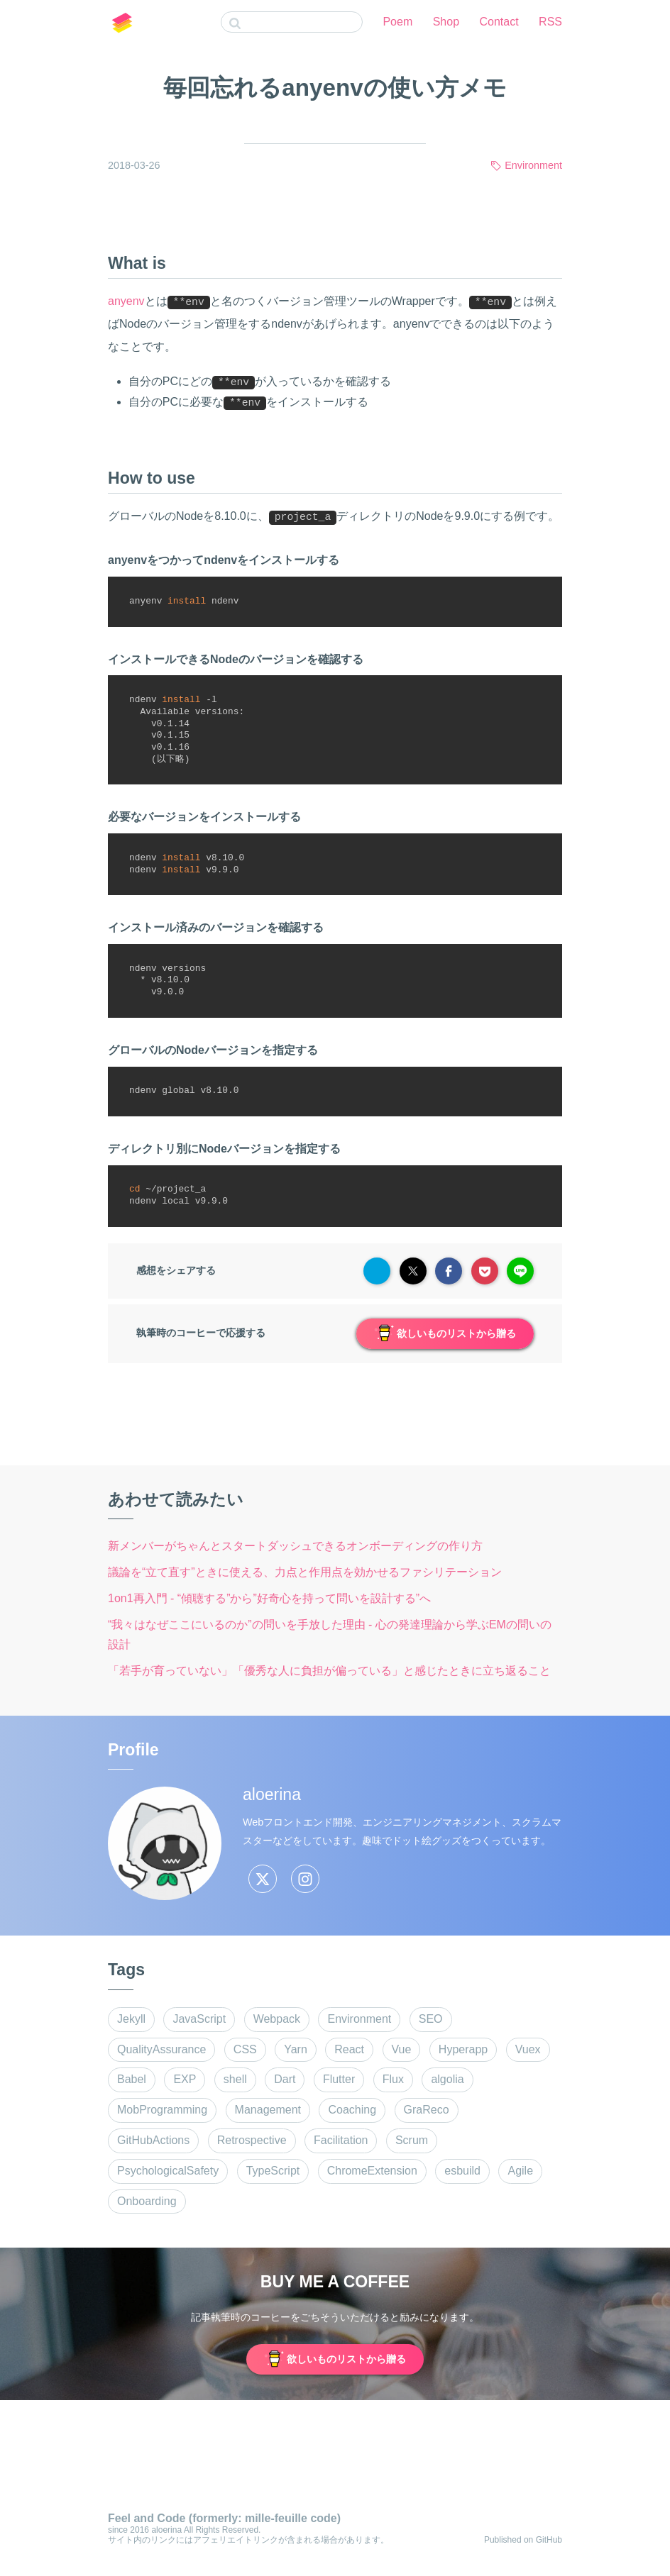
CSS (245, 2049)
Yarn (295, 2049)
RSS (550, 22)
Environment (533, 165)
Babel (131, 2079)
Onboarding (147, 2201)
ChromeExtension (372, 2171)
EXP (184, 2079)
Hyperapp (463, 2049)
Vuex (528, 2049)
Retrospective (252, 2140)
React (349, 2049)
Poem (397, 22)
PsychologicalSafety (168, 2171)
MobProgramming (162, 2110)
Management (268, 2110)
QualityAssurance (161, 2049)
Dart (284, 2079)
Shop (446, 22)
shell (235, 2079)
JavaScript (199, 2019)
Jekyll (131, 2019)
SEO (431, 2019)
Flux (393, 2079)
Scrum (411, 2140)
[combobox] (292, 22)
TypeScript (273, 2171)
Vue (402, 2049)
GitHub (549, 2540)
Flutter (339, 2079)
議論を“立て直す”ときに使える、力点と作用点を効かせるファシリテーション (305, 1572)
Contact (499, 22)
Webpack (276, 2019)
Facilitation (341, 2140)
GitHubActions (153, 2140)
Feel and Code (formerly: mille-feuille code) (224, 2518)
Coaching (352, 2110)
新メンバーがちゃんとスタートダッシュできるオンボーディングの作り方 (295, 1546)
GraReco (426, 2110)
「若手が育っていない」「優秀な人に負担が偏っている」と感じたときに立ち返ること (329, 1671)
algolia (447, 2079)
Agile (520, 2171)
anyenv (126, 301)
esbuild (462, 2171)
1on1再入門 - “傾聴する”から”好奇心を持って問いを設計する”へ (269, 1598)
